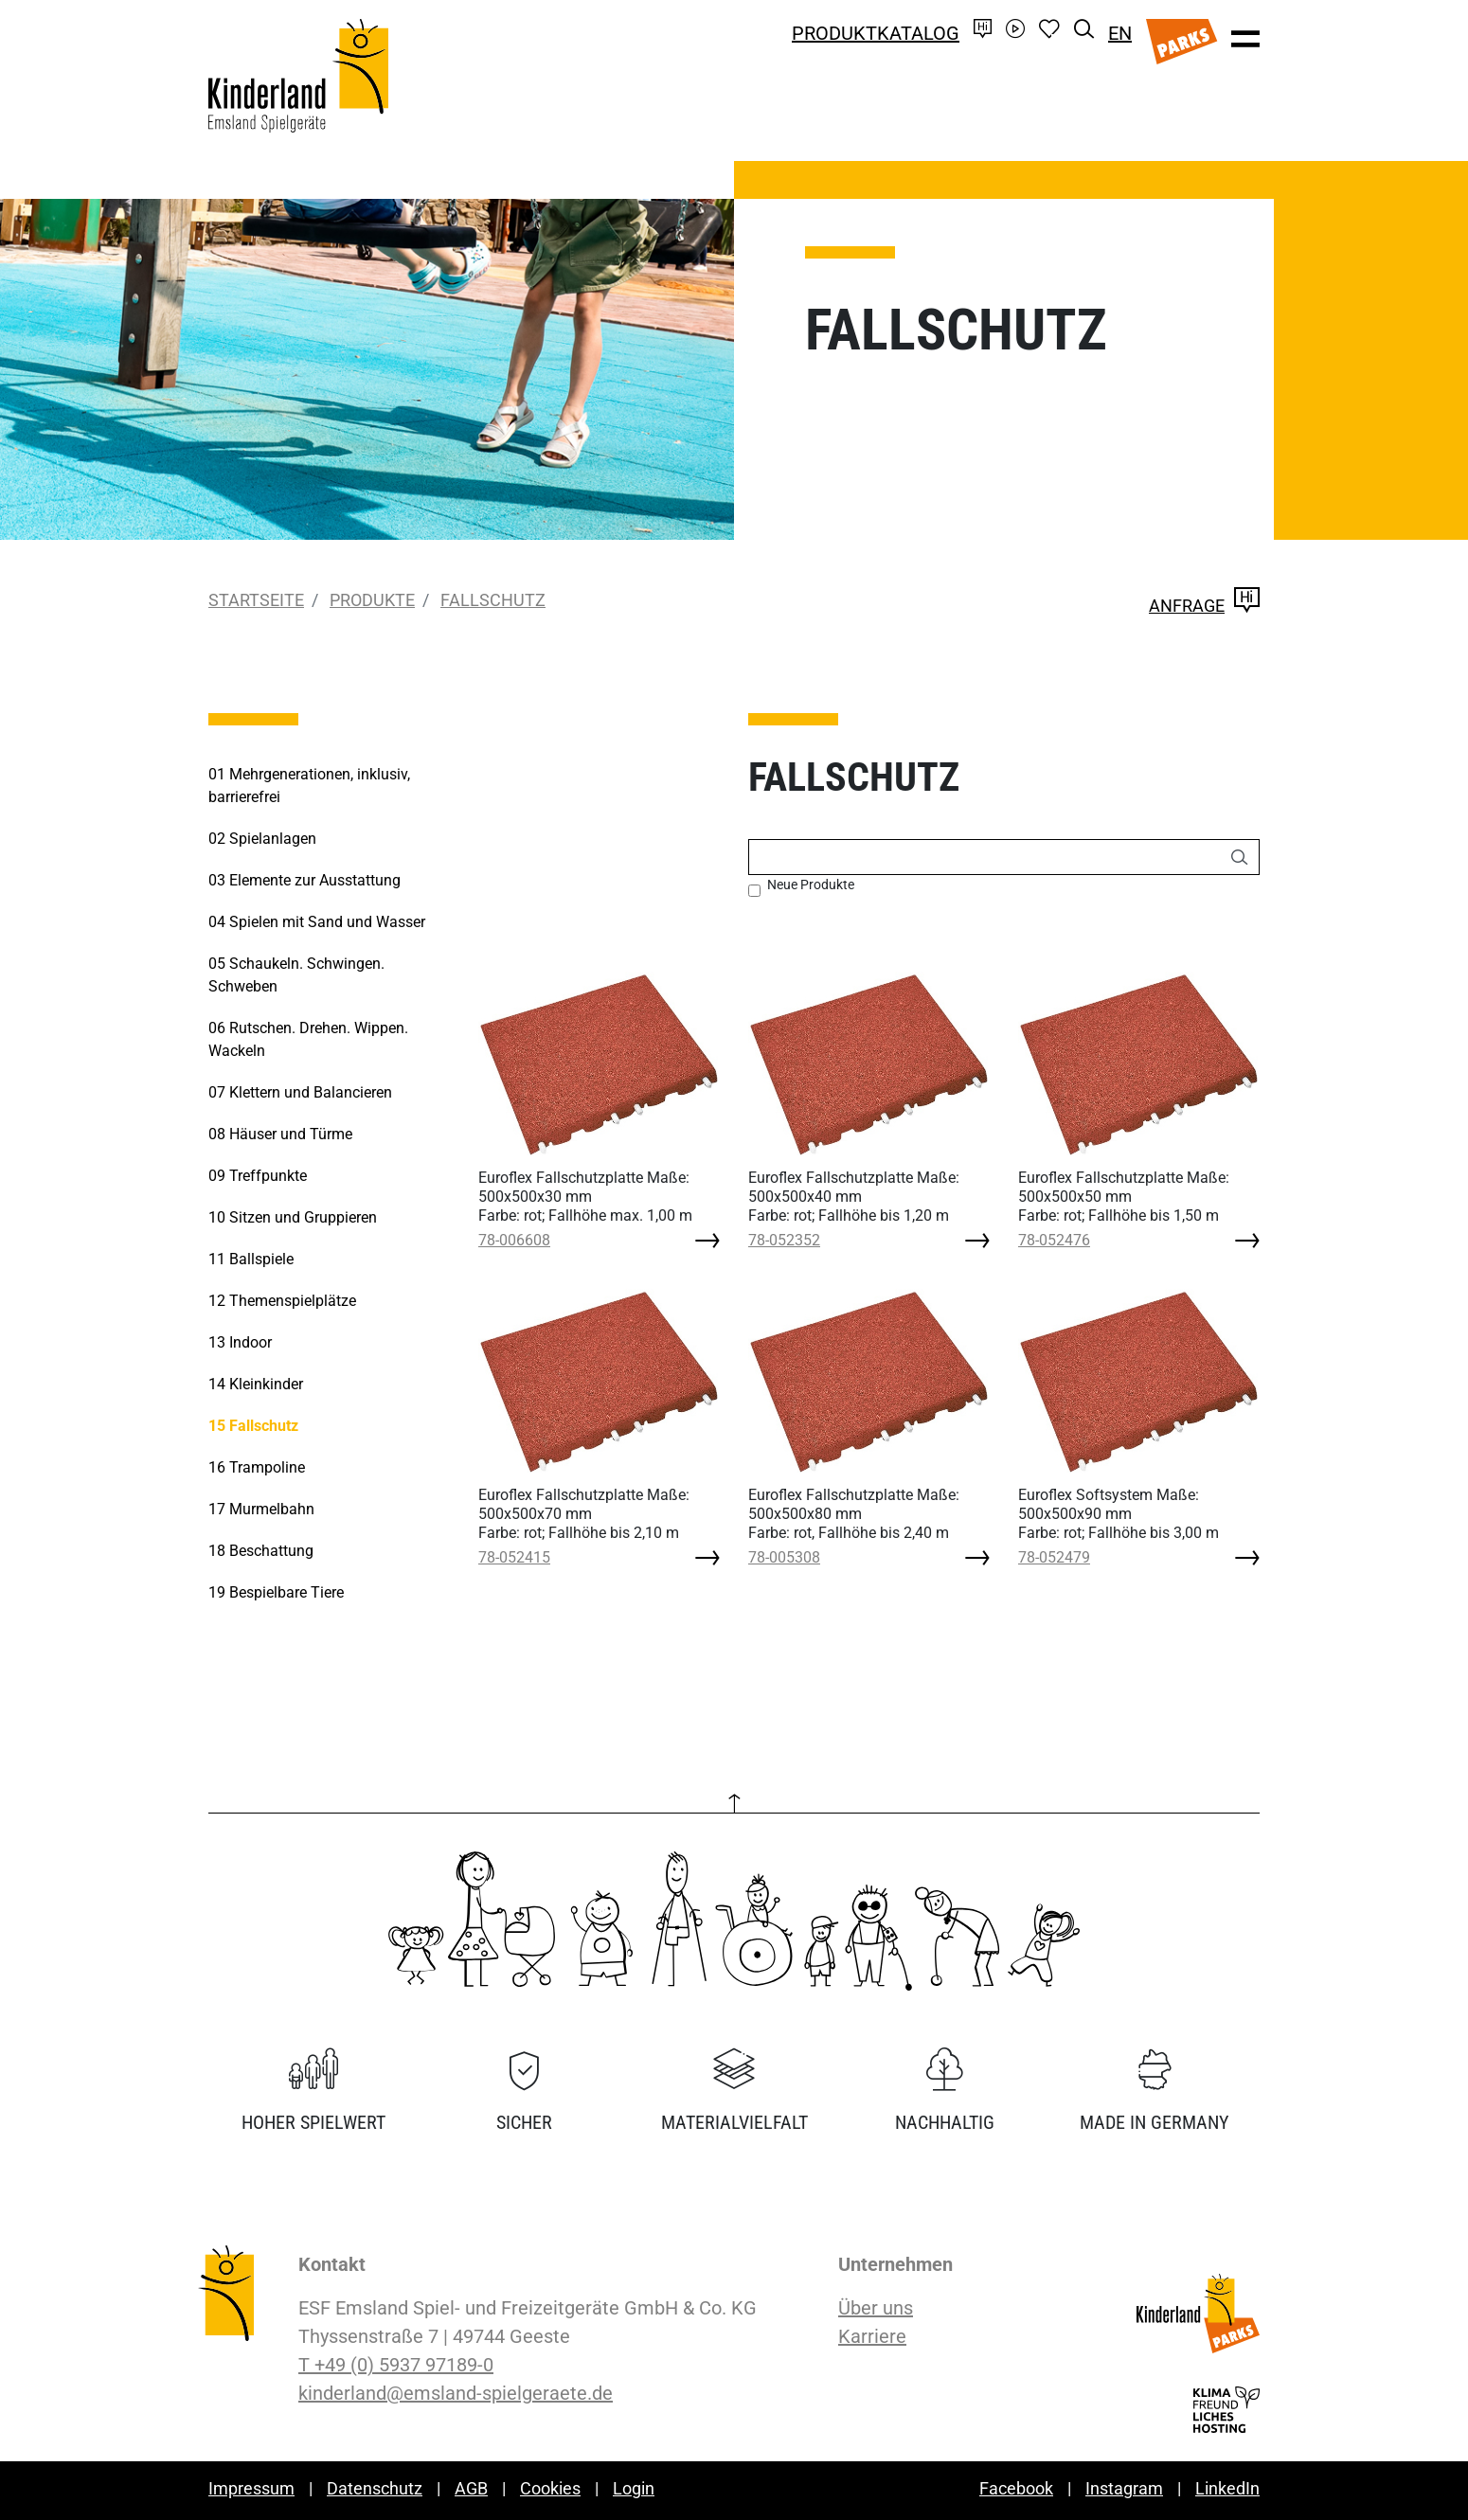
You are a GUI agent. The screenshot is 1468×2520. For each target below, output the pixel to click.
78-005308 (784, 1557)
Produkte (372, 600)
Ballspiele (251, 1259)
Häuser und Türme (280, 1134)
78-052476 (1054, 1240)
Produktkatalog (875, 33)
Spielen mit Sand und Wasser (316, 922)
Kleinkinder (255, 1384)
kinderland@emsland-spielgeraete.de (455, 2393)
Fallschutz (493, 600)
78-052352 (784, 1240)
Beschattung (260, 1551)
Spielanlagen (262, 839)
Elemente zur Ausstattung (304, 880)
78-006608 (514, 1240)
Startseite (256, 600)
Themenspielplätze (282, 1301)
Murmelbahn (261, 1509)
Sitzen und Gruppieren (292, 1217)
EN (1120, 33)
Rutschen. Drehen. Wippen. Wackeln (308, 1039)
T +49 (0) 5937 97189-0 (395, 2364)
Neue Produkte (810, 884)
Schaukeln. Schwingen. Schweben (296, 975)
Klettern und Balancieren (300, 1092)
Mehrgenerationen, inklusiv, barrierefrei (309, 785)
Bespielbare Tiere (276, 1592)
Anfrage (1204, 606)
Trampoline (256, 1467)
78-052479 (1054, 1557)
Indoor (240, 1342)
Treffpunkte (257, 1176)
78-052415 (514, 1557)
